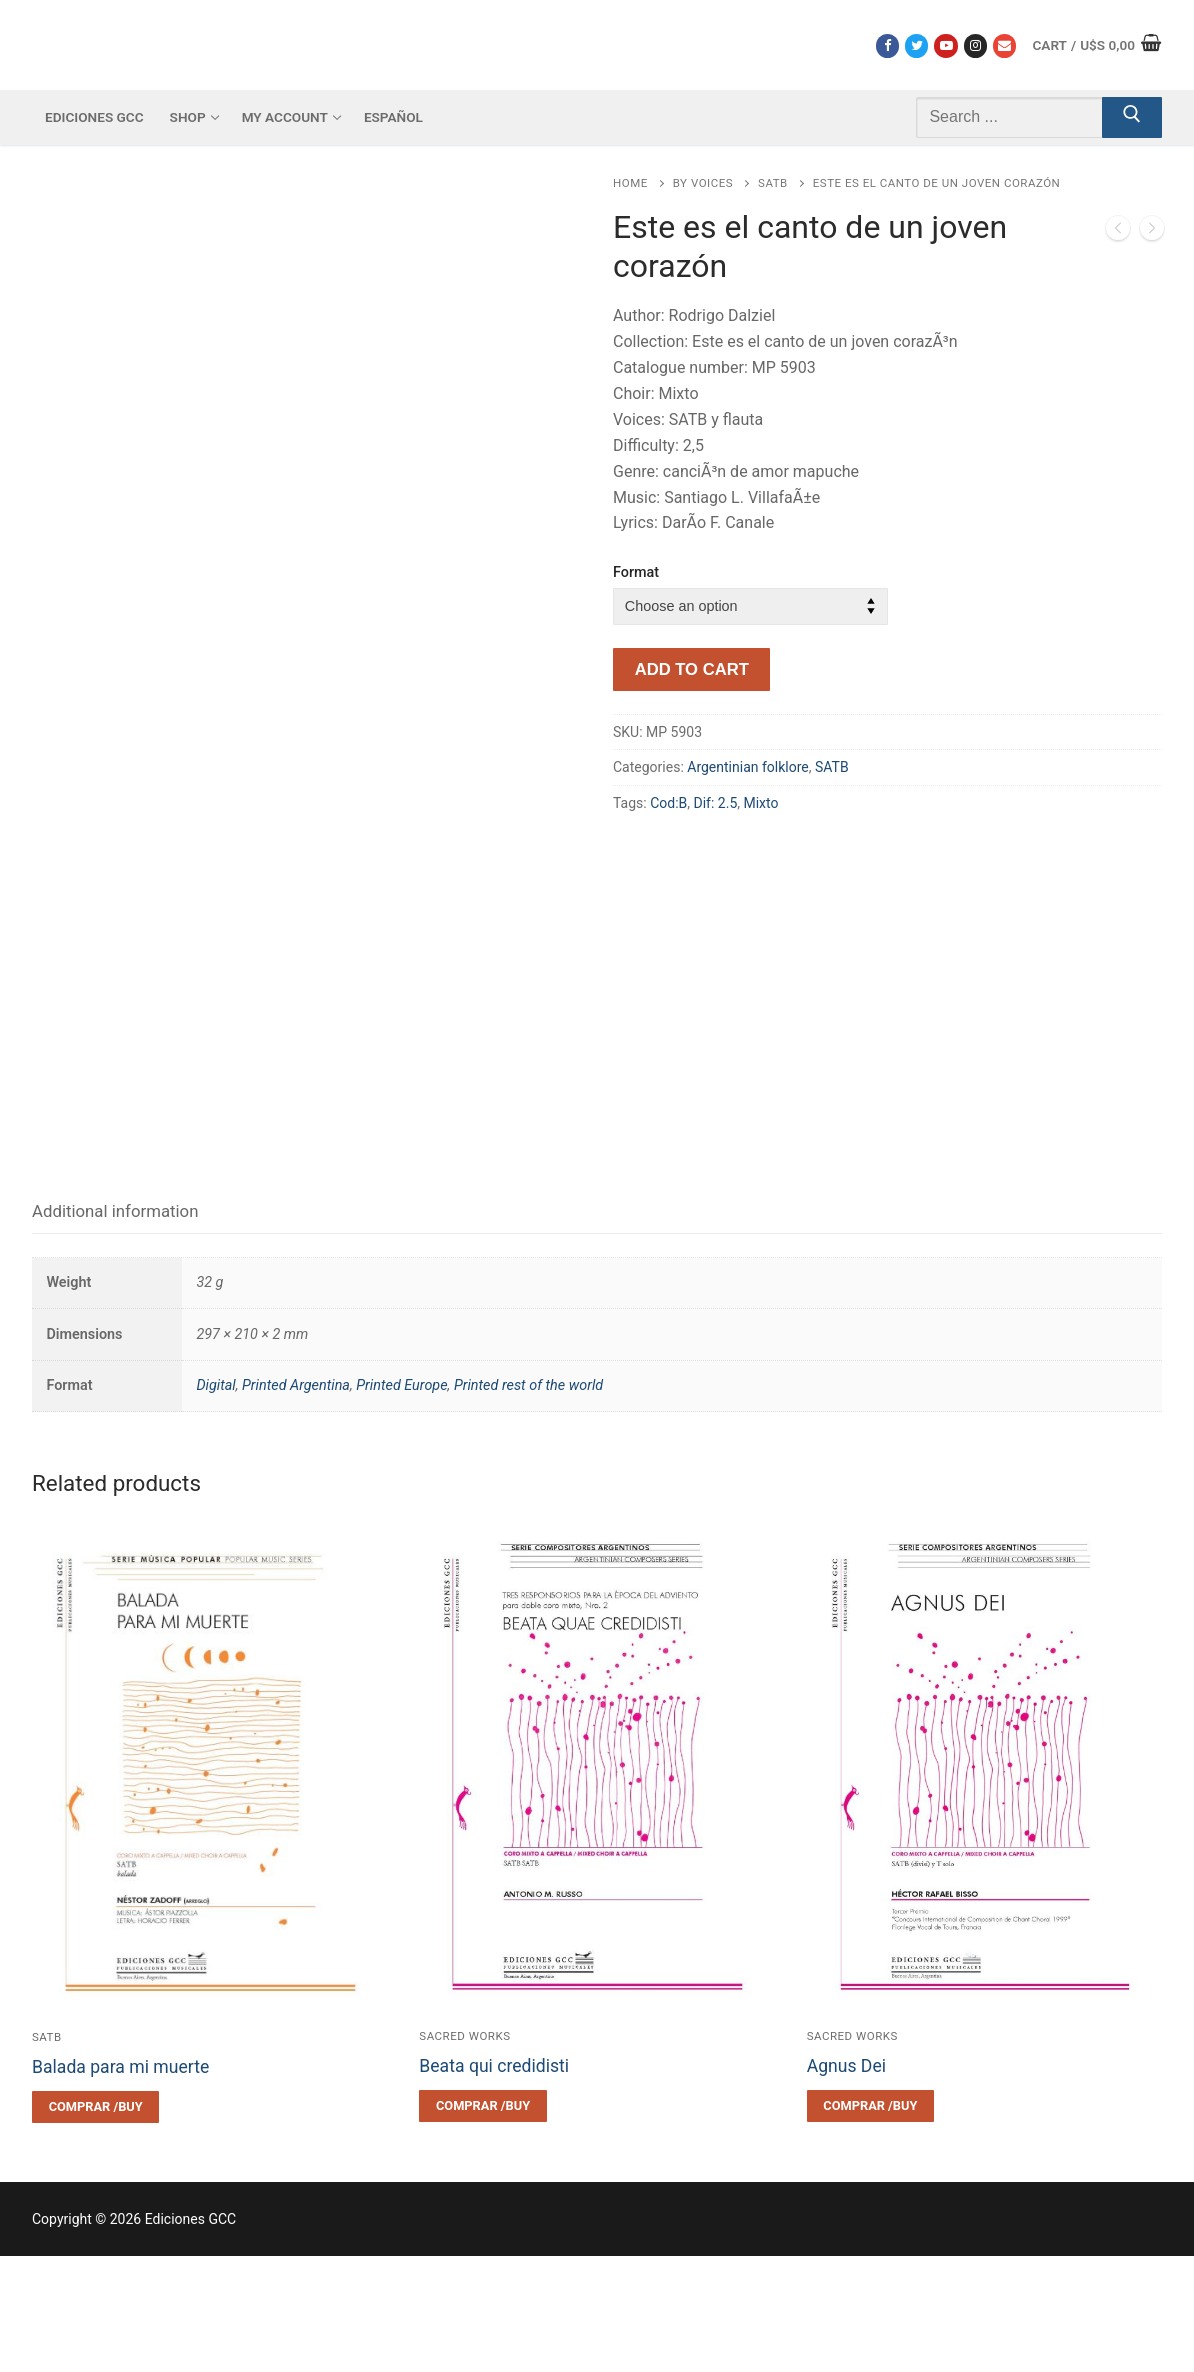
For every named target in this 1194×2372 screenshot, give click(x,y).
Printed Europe (401, 1502)
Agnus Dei (846, 2182)
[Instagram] (975, 45)
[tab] (115, 1328)
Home (630, 183)
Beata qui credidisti (494, 2182)
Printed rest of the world (528, 1502)
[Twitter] (916, 45)
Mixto (760, 803)
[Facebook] (887, 45)
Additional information (115, 1327)
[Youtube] (945, 45)
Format (636, 572)
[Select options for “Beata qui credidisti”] (482, 2222)
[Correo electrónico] (1004, 45)
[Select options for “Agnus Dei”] (870, 2222)
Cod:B (668, 803)
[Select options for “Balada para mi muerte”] (95, 2223)
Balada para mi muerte (120, 2183)
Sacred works (464, 2152)
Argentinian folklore (747, 767)
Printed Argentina (296, 1502)
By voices (703, 183)
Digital (215, 1502)
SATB (773, 183)
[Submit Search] (1132, 118)
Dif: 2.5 (716, 803)
